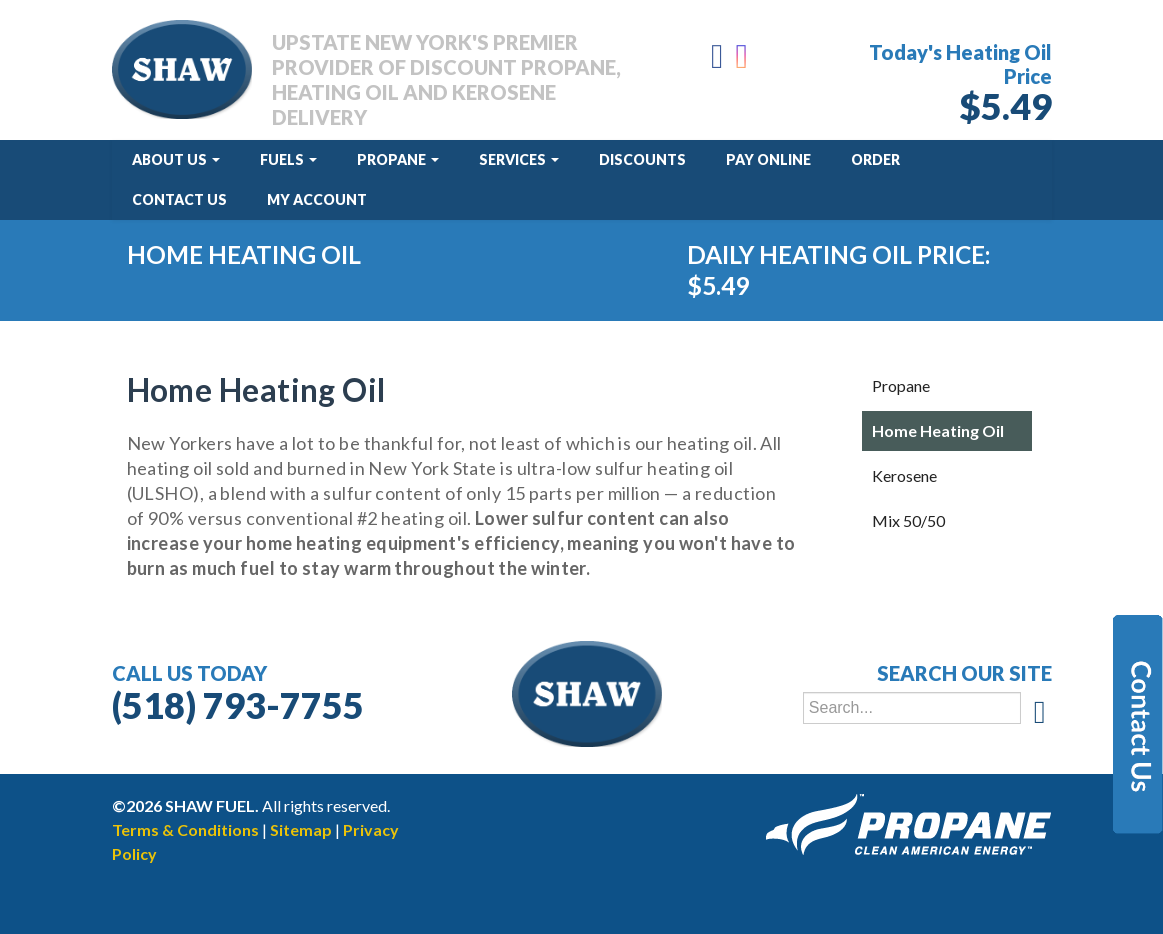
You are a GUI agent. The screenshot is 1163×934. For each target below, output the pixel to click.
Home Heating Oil (938, 430)
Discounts (642, 159)
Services (519, 159)
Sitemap (301, 829)
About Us (176, 159)
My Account (317, 199)
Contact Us (179, 199)
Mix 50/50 (908, 520)
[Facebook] (717, 61)
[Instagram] (743, 61)
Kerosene (904, 475)
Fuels (288, 159)
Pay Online (768, 159)
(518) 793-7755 (238, 705)
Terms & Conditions (185, 829)
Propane (398, 159)
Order (875, 159)
